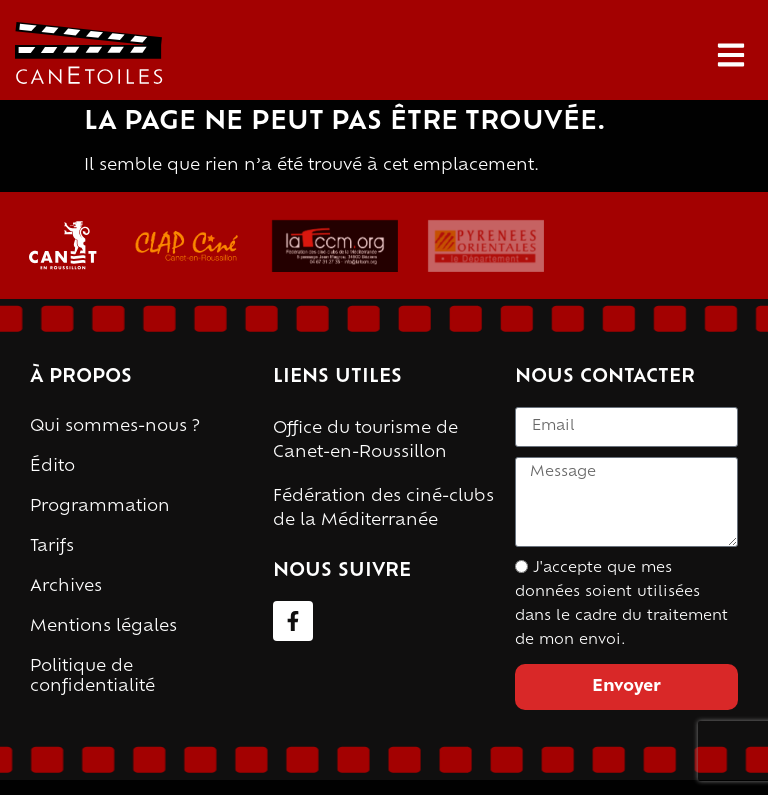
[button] (730, 55)
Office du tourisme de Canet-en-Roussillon (365, 441)
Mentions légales (103, 627)
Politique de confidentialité (92, 677)
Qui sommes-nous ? (115, 427)
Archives (66, 587)
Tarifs (52, 547)
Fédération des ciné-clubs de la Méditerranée (383, 509)
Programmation (100, 507)
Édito (52, 467)
